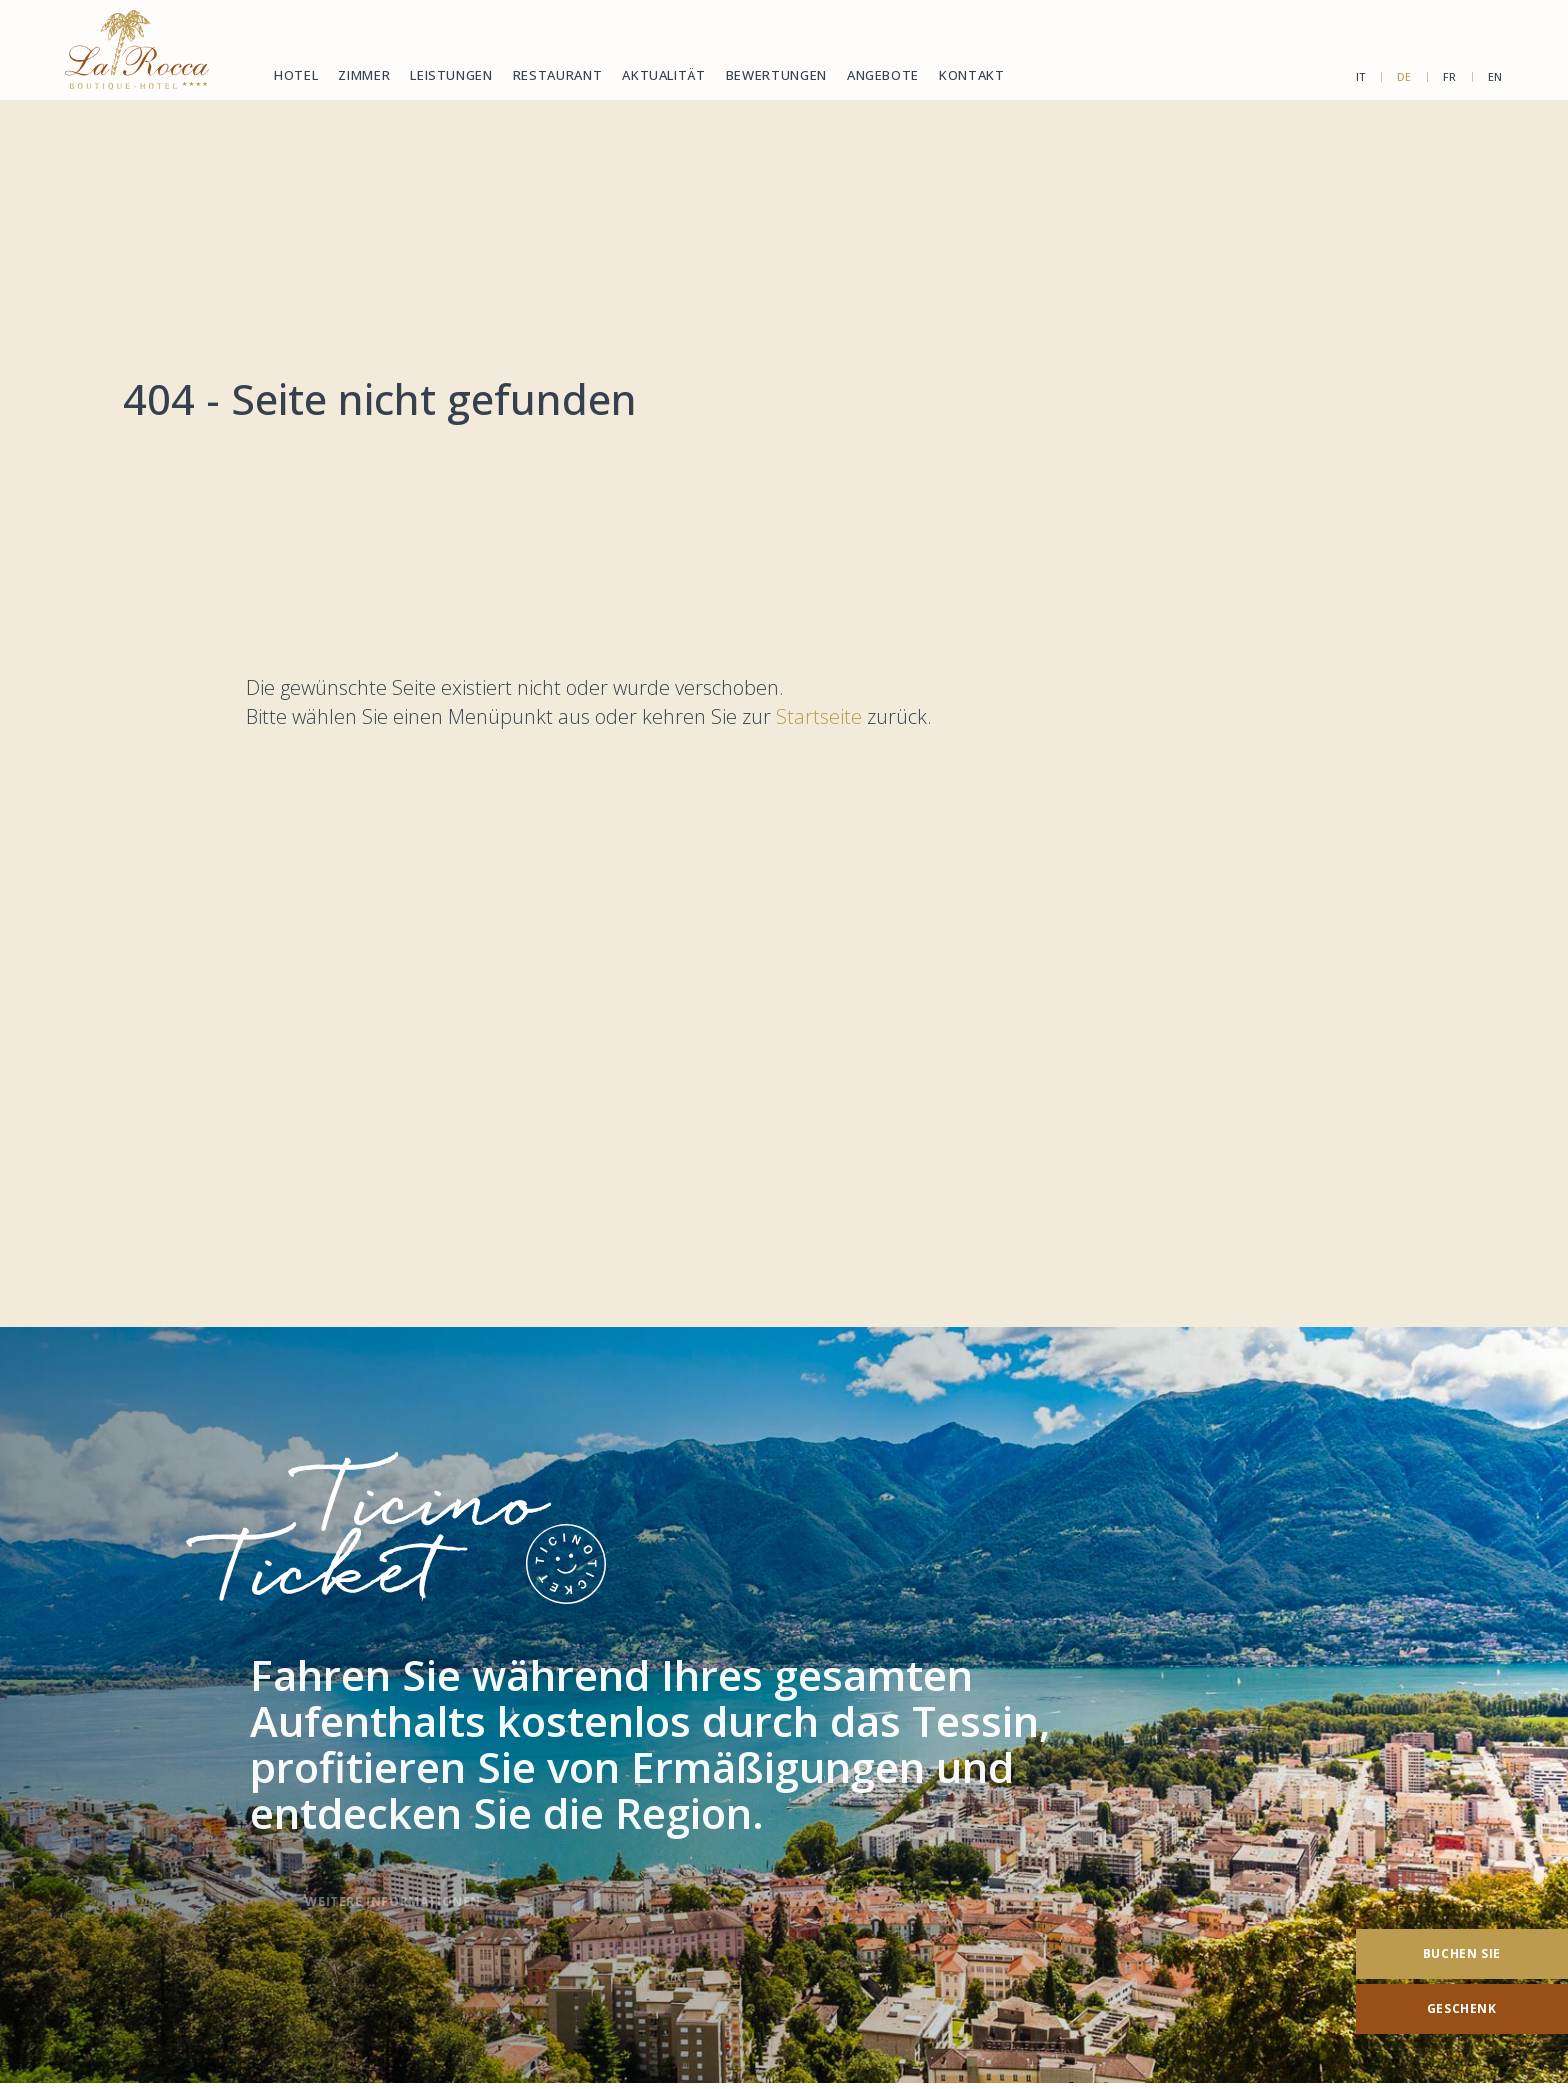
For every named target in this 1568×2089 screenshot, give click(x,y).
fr (1450, 76)
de (1404, 76)
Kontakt (972, 75)
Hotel (296, 75)
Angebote (883, 75)
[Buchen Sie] (1462, 1954)
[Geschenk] (1462, 2009)
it (1361, 76)
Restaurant (558, 75)
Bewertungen (776, 75)
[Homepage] (137, 50)
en (1495, 76)
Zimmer (364, 75)
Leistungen (451, 75)
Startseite (821, 716)
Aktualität (664, 75)
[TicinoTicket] (784, 1705)
